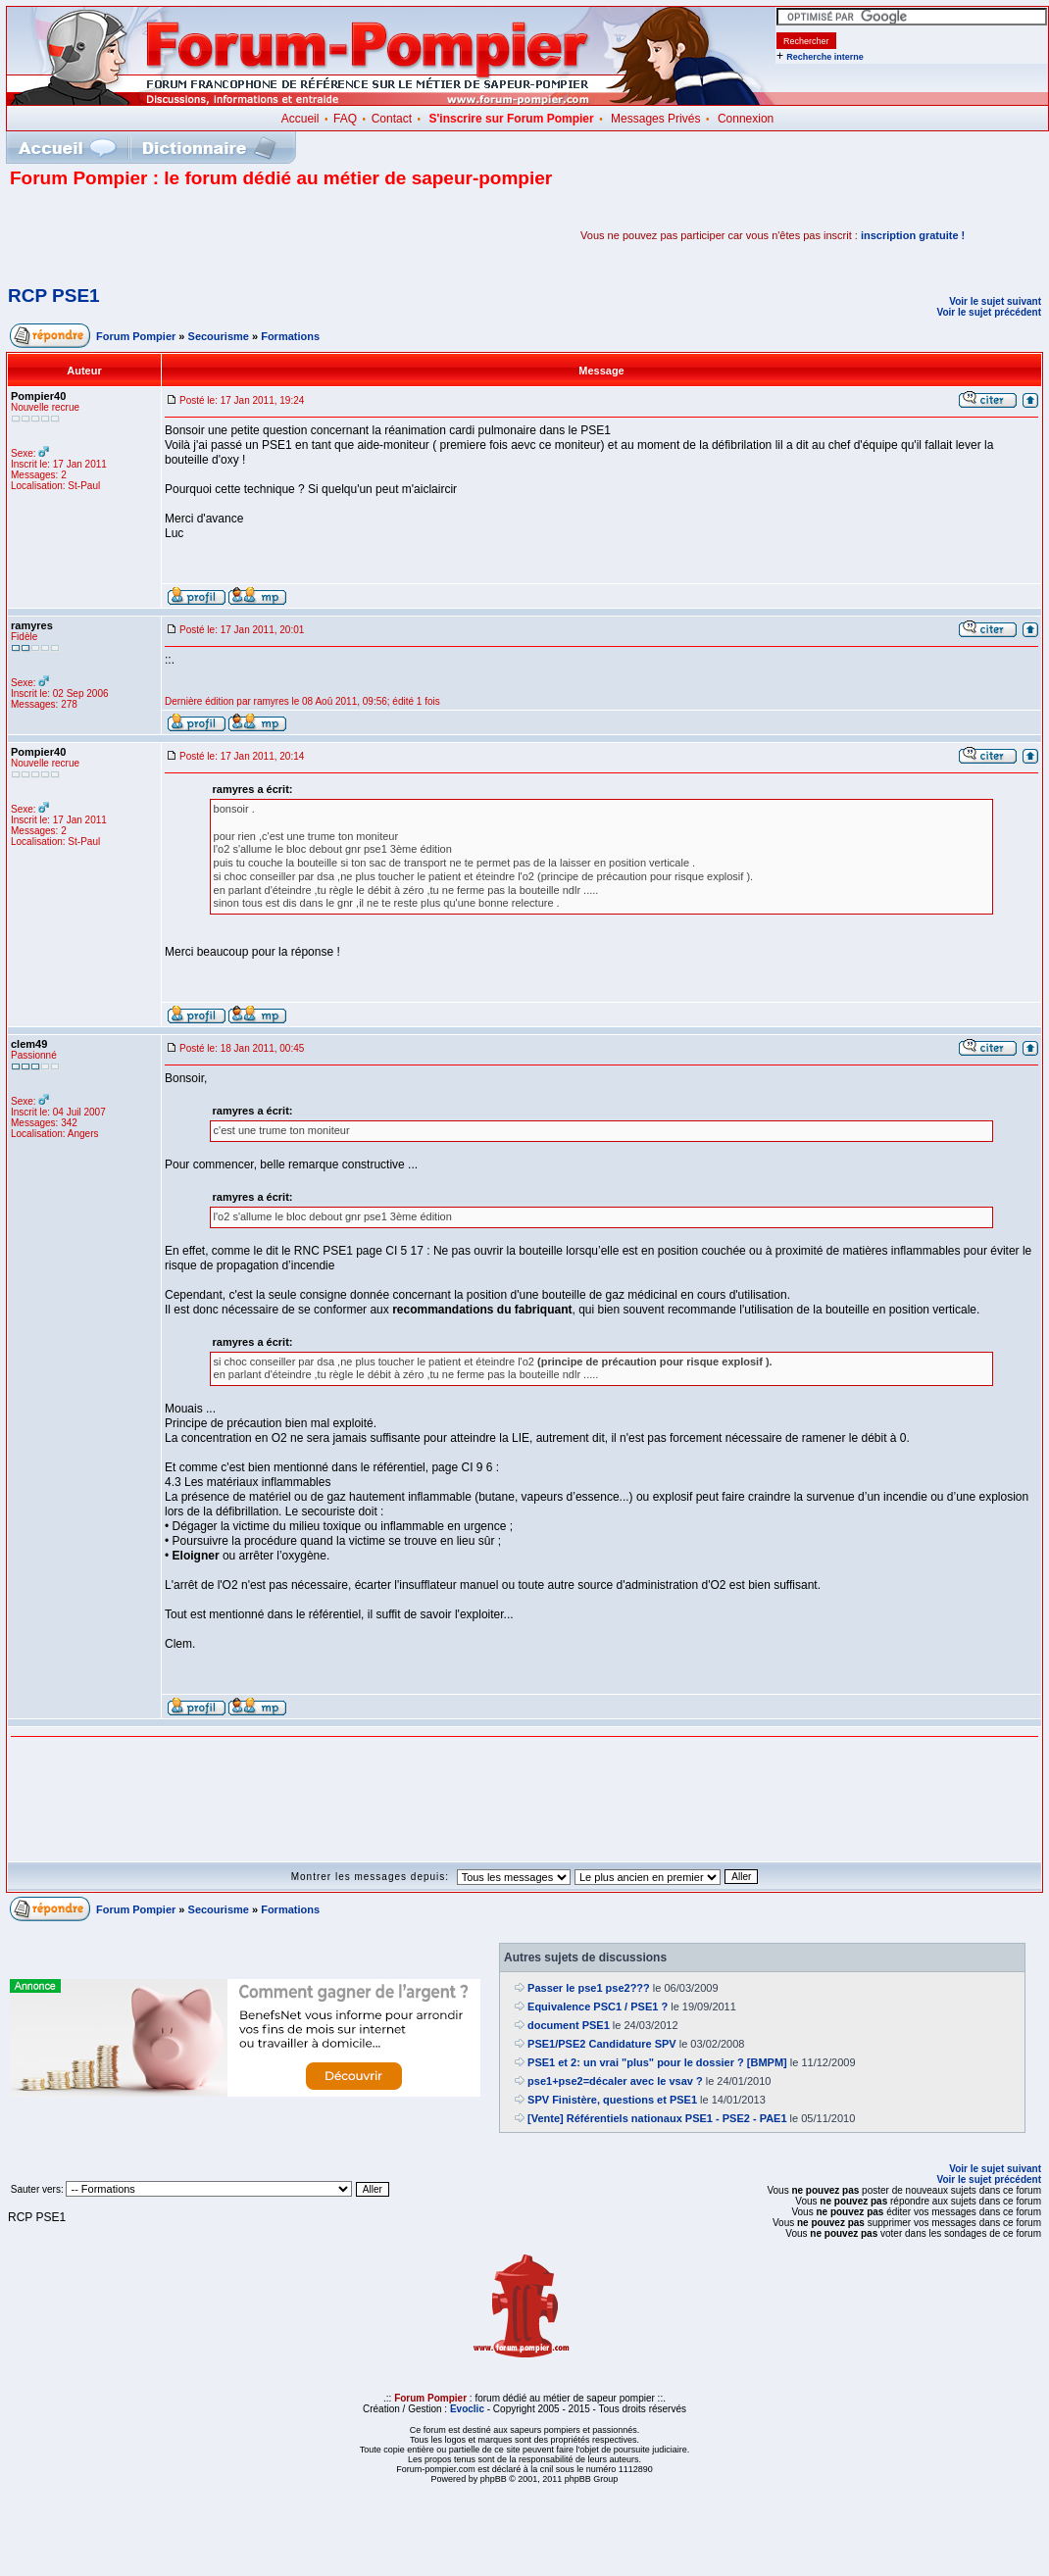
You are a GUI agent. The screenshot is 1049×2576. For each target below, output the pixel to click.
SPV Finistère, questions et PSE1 (612, 2099)
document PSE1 (568, 2025)
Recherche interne (825, 57)
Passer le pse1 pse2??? (588, 1988)
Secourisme (218, 336)
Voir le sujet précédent (988, 312)
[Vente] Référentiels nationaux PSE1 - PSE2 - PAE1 (657, 2118)
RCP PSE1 (54, 295)
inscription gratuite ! (913, 235)
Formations (290, 336)
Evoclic (467, 2408)
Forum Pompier (135, 336)
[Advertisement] (239, 235)
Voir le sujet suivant (995, 301)
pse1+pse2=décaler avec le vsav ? (615, 2081)
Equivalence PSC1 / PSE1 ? (597, 2006)
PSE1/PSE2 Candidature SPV (601, 2044)
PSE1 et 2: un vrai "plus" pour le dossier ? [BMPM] (657, 2062)
